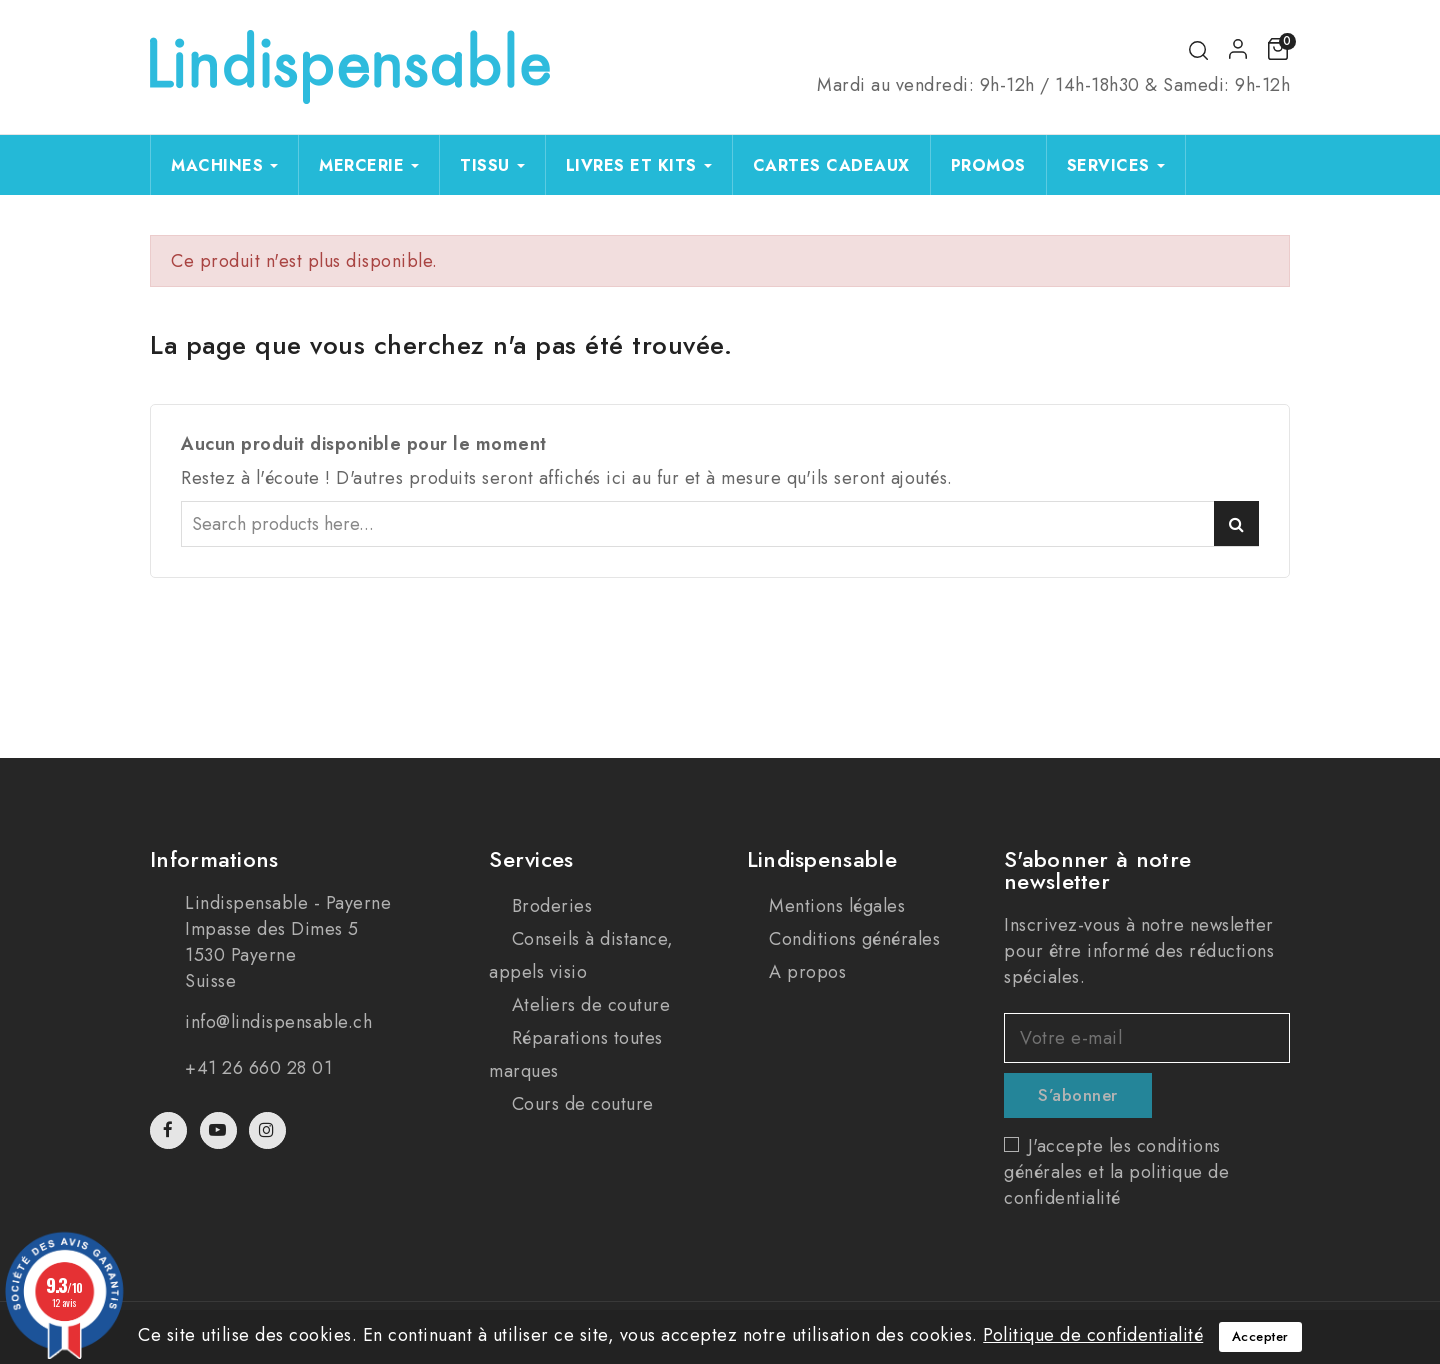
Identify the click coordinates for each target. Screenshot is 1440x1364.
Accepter (1260, 1336)
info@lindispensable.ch (278, 1022)
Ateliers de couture (588, 1005)
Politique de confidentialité (1093, 1335)
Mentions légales (835, 906)
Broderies (549, 906)
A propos (805, 972)
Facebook (170, 1130)
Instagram (270, 1130)
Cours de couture (580, 1104)
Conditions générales (852, 939)
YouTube (220, 1130)
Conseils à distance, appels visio (581, 955)
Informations (214, 859)
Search (1236, 523)
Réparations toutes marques (576, 1054)
